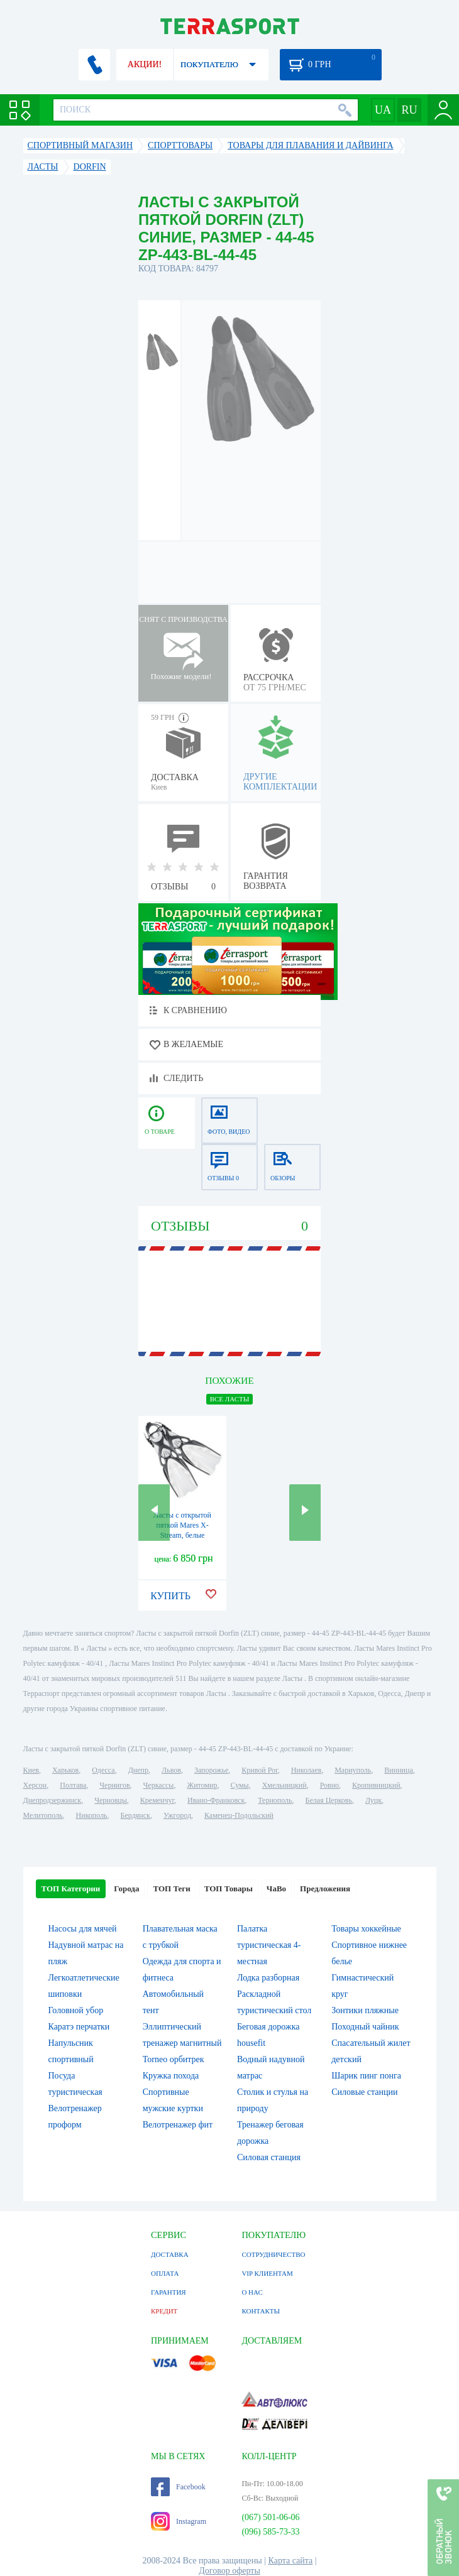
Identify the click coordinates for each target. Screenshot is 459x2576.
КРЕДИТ (164, 2311)
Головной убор (76, 2010)
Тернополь (275, 1800)
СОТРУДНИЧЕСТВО (273, 2254)
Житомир (202, 1785)
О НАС (251, 2292)
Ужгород (177, 1815)
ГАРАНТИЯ (168, 2292)
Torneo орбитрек (173, 2059)
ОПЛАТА (165, 2273)
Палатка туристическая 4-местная (269, 1945)
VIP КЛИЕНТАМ (266, 2273)
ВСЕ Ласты (230, 1399)
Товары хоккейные (366, 1928)
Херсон (35, 1785)
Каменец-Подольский (239, 1815)
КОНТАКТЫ (260, 2311)
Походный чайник (365, 2026)
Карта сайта (290, 2560)
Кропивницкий (376, 1785)
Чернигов (114, 1785)
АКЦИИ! (145, 64)
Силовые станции (364, 2092)
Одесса (103, 1770)
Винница (398, 1770)
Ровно (329, 1785)
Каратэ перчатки (79, 2026)
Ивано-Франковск (216, 1800)
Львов (171, 1770)
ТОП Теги (171, 1888)
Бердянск (135, 1815)
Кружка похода (171, 2075)
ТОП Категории (71, 1888)
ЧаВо (276, 1888)
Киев (31, 1770)
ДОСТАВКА (170, 2254)
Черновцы (110, 1800)
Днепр (138, 1770)
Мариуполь (353, 1770)
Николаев (306, 1770)
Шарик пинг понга (366, 2075)
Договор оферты (229, 2570)
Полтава (73, 1785)
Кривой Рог (259, 1770)
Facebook (178, 2486)
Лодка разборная (268, 1977)
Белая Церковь (329, 1800)
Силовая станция (269, 2157)
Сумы (239, 1785)
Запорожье (211, 1770)
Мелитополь (43, 1815)
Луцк (373, 1800)
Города (126, 1888)
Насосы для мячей (82, 1928)
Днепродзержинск (52, 1800)
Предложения (325, 1888)
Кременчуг (157, 1800)
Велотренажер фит (178, 2124)
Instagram (178, 2521)
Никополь (92, 1815)
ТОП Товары (228, 1888)
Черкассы (158, 1785)
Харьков (65, 1770)
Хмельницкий (284, 1785)
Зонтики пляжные (365, 2010)
